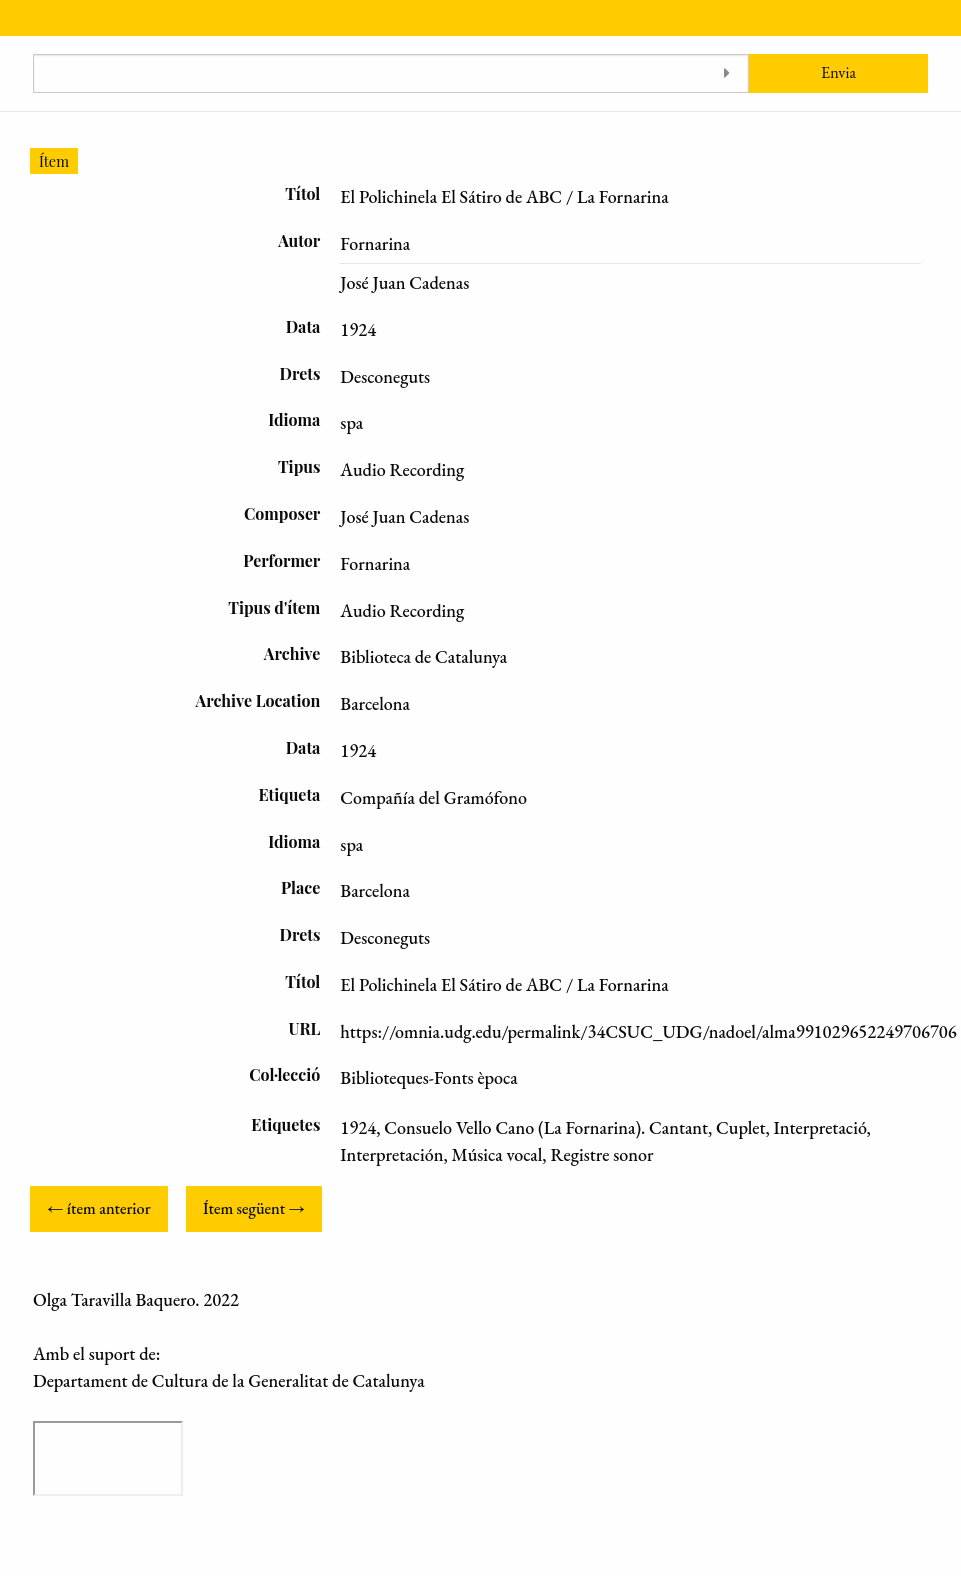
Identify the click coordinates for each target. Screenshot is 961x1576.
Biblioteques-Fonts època (428, 1077)
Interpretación (391, 1154)
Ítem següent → (254, 1208)
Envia (838, 72)
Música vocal (497, 1154)
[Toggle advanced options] (726, 73)
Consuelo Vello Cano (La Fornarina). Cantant (546, 1127)
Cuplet (740, 1127)
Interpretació (820, 1127)
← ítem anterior (98, 1208)
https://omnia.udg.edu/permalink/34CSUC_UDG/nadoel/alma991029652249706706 (648, 1031)
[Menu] (17, 18)
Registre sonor (601, 1154)
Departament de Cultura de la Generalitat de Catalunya (229, 1380)
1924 (358, 1127)
